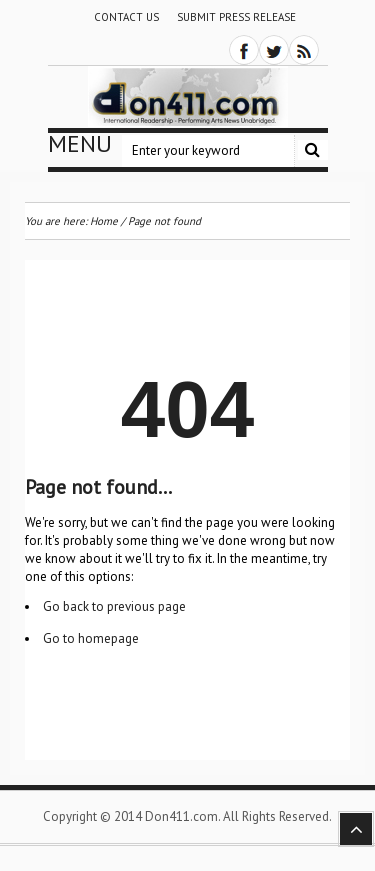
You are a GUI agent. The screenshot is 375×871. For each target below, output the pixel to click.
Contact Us (126, 17)
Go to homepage (91, 638)
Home (104, 221)
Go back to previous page (114, 606)
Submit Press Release (236, 17)
